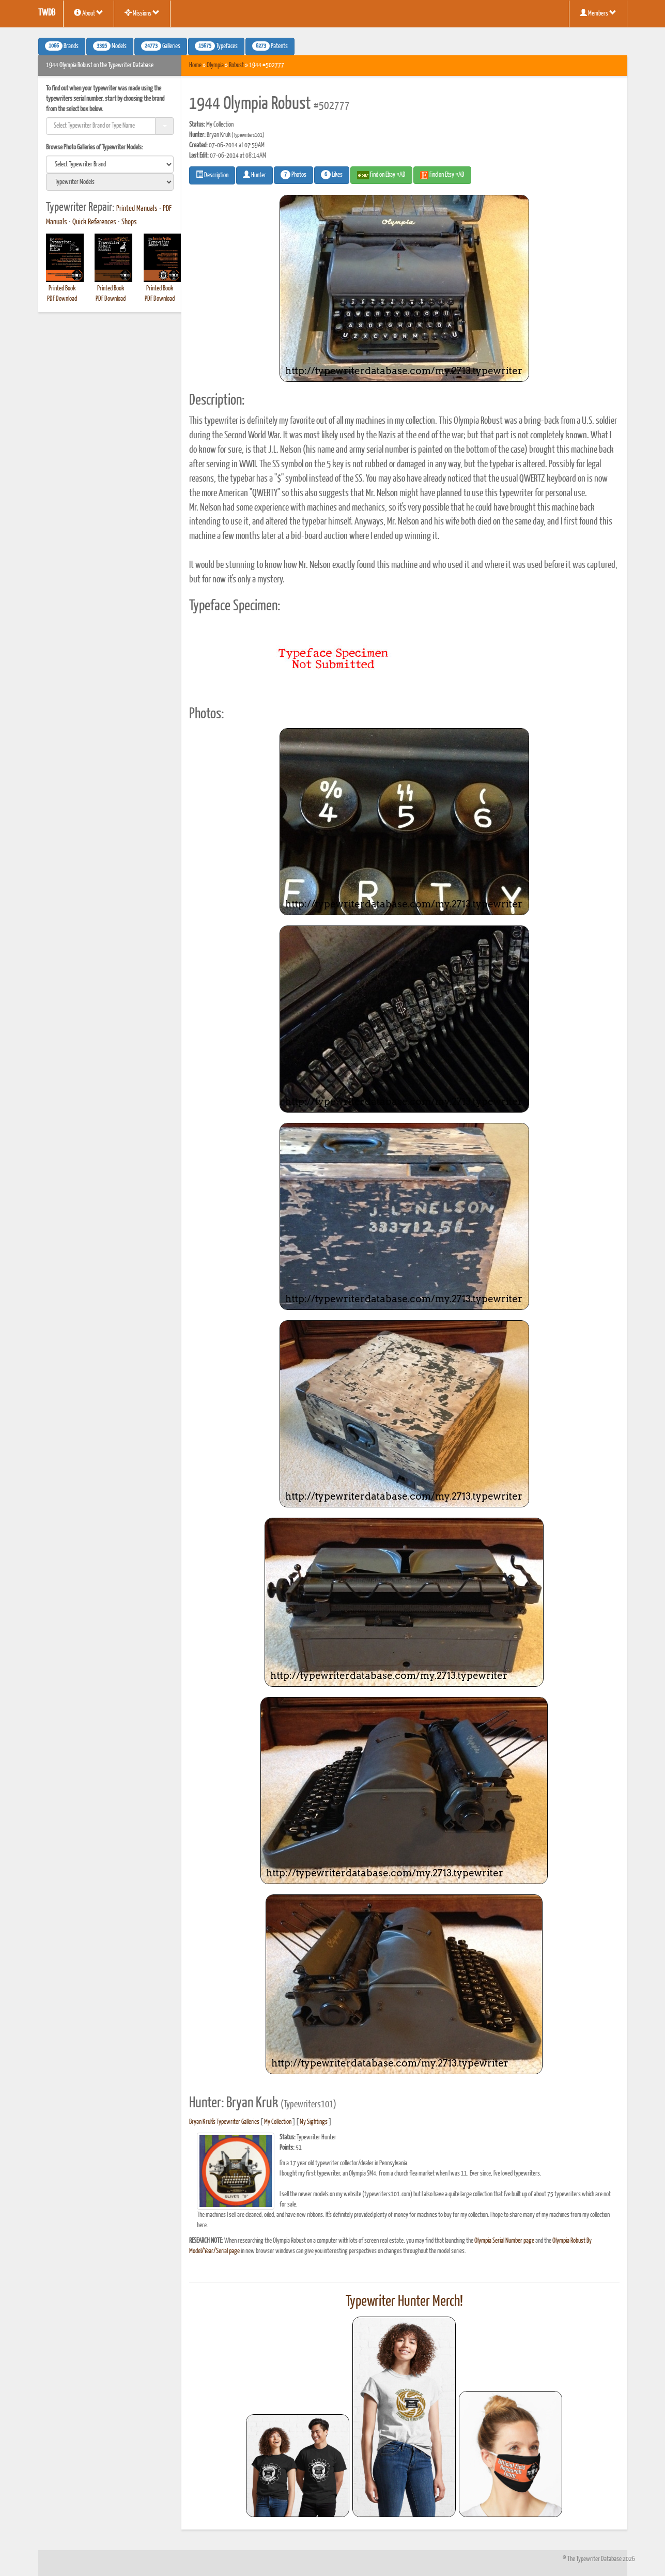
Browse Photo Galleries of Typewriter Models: (94, 147)
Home (195, 65)
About (88, 13)
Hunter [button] (254, 175)
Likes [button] (332, 174)
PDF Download (62, 299)
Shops (129, 222)
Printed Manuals (137, 208)
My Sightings (314, 2122)
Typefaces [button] (216, 46)
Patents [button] (270, 46)
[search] (110, 164)
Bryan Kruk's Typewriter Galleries (224, 2122)
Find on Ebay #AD (381, 175)
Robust (236, 65)
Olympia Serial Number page (504, 2241)
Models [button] (110, 46)
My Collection (277, 2122)
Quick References (94, 222)
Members (598, 13)
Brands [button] (62, 46)
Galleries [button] (160, 46)
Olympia (215, 65)
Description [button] (212, 175)
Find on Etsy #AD (442, 175)
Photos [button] (293, 174)
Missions (142, 13)
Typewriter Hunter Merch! (404, 2301)
